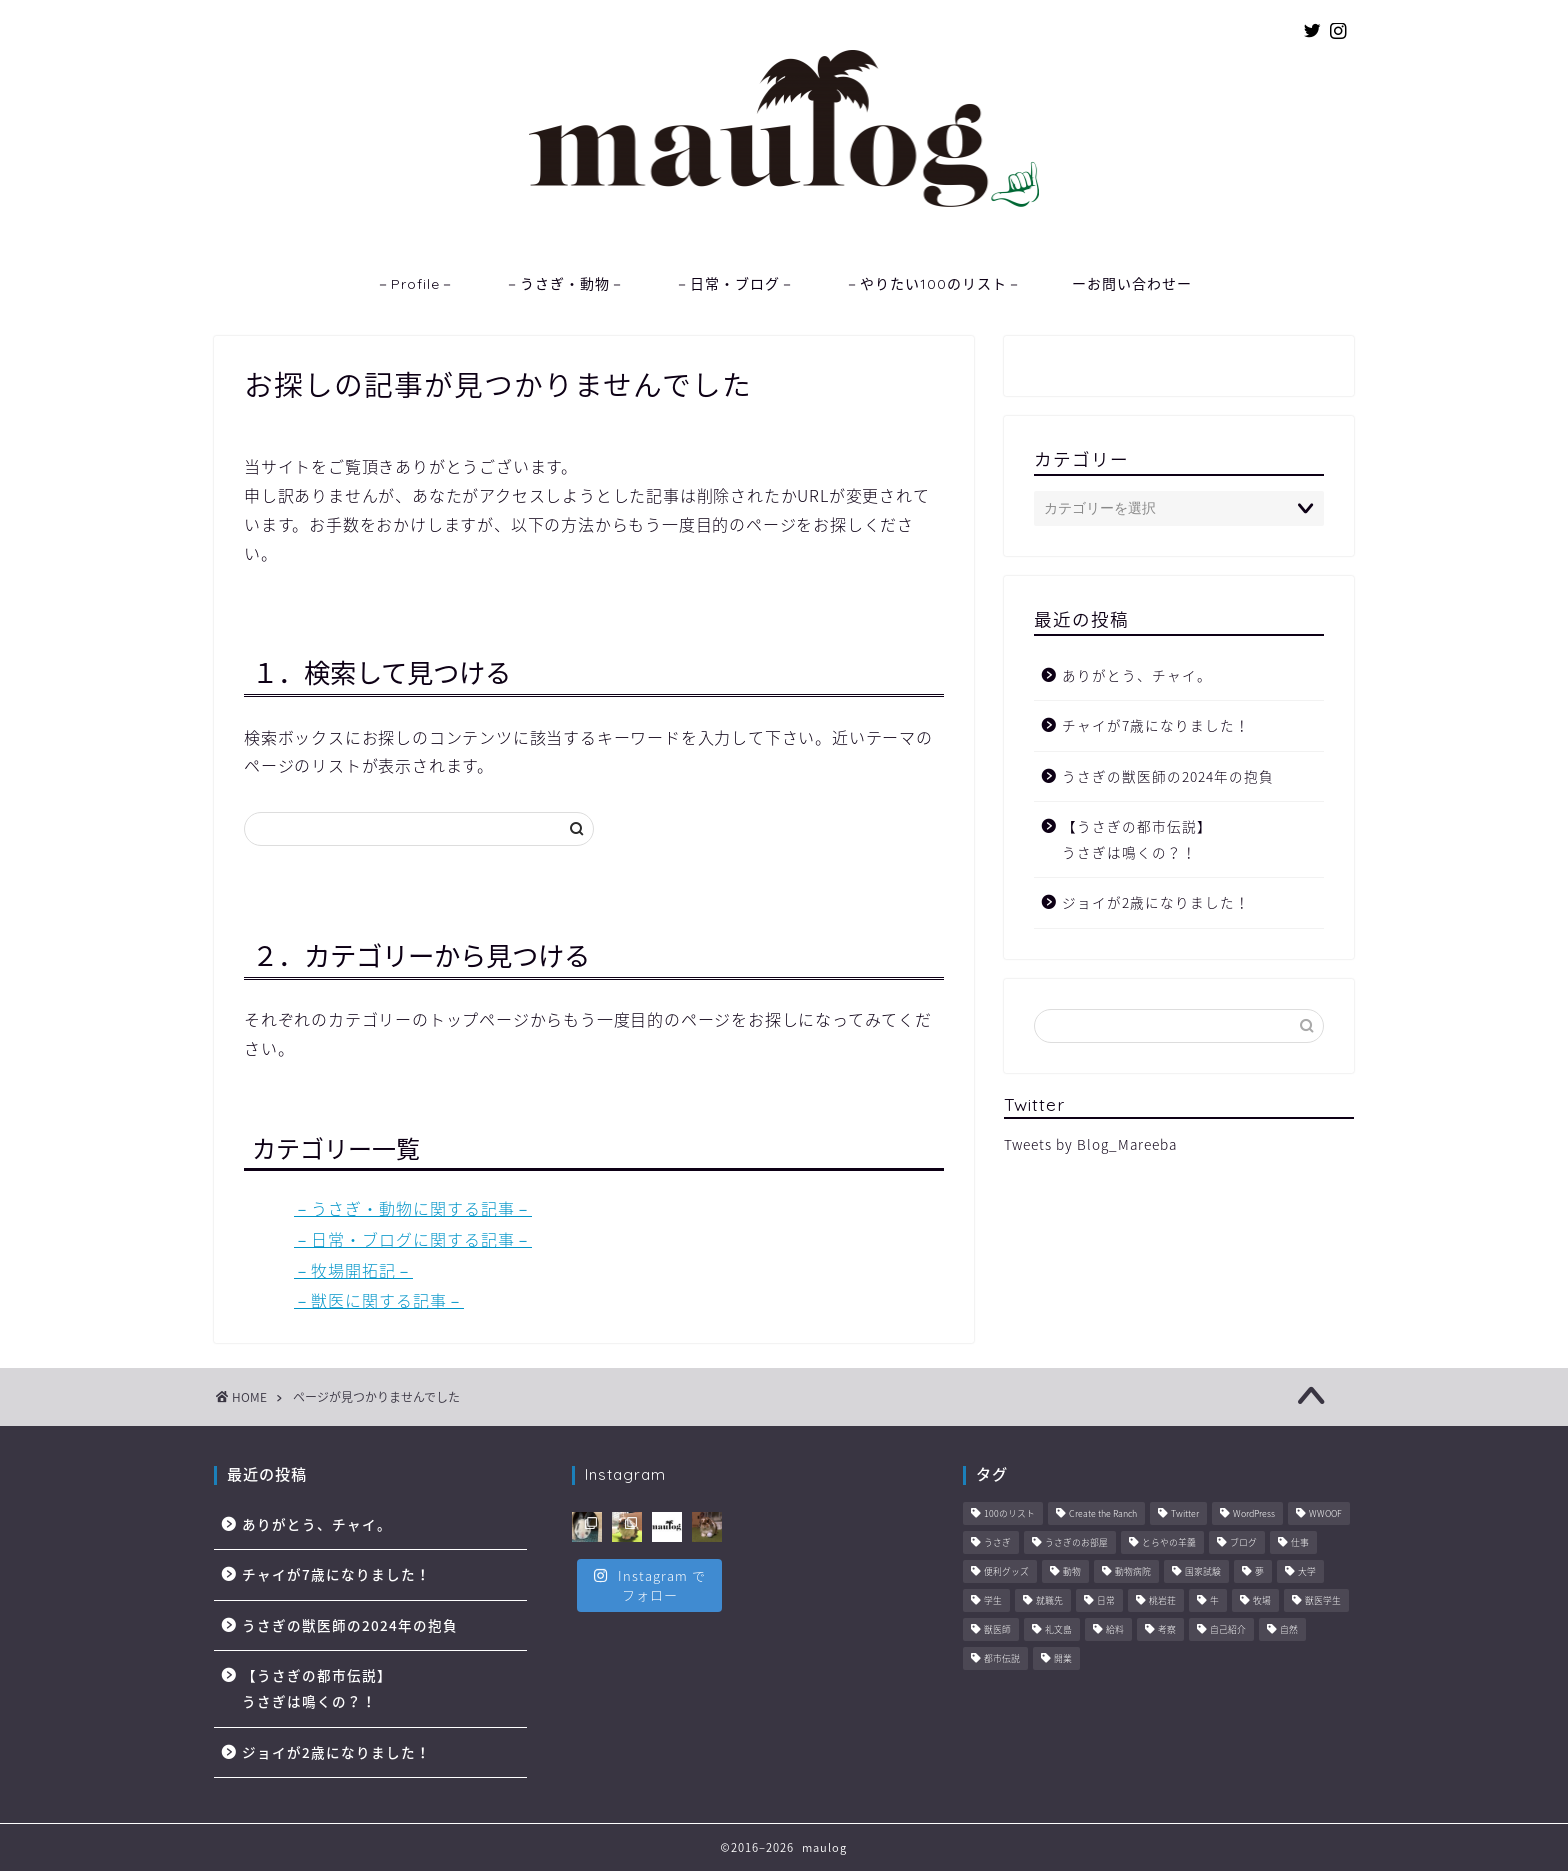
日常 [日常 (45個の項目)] (1106, 1601)
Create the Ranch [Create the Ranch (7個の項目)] (1103, 1514)
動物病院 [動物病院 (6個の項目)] (1133, 1572)
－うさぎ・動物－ (565, 284)
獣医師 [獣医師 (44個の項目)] (997, 1630)
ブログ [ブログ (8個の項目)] (1243, 1543)
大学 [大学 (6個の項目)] (1307, 1572)
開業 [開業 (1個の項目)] (1063, 1659)
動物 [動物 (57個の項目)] (1072, 1572)
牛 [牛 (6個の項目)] (1214, 1601)
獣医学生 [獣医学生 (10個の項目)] (1323, 1601)
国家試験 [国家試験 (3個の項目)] (1203, 1572)
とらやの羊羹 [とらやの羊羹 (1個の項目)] (1169, 1543)
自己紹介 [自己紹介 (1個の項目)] (1228, 1630)
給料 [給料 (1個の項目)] (1115, 1630)
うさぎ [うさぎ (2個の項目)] (997, 1543)
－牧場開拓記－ (353, 1270)
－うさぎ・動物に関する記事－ (413, 1208)
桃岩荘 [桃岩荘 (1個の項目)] (1162, 1601)
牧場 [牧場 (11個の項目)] (1262, 1601)
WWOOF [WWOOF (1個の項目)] (1325, 1514)
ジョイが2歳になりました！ (1156, 902)
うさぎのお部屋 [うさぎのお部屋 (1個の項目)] (1076, 1543)
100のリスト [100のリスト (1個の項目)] (1009, 1514)
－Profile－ (415, 284)
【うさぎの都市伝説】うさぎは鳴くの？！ (1137, 839)
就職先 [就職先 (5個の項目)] (1049, 1601)
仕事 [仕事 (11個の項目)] (1300, 1543)
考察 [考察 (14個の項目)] (1167, 1630)
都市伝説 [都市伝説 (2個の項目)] (1002, 1659)
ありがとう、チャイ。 (1137, 675)
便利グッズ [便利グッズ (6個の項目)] (1006, 1572)
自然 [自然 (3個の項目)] (1289, 1630)
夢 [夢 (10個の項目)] (1259, 1572)
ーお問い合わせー (1132, 284)
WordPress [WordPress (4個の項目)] (1254, 1514)
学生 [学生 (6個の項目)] (993, 1601)
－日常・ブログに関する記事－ (413, 1239)
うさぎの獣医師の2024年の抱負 (1168, 776)
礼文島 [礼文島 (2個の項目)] (1058, 1630)
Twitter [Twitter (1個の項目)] (1185, 1514)
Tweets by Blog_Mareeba (1090, 1144)
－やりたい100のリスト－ (933, 284)
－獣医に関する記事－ (379, 1300)
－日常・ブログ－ (735, 284)
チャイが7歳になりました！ (1156, 725)
